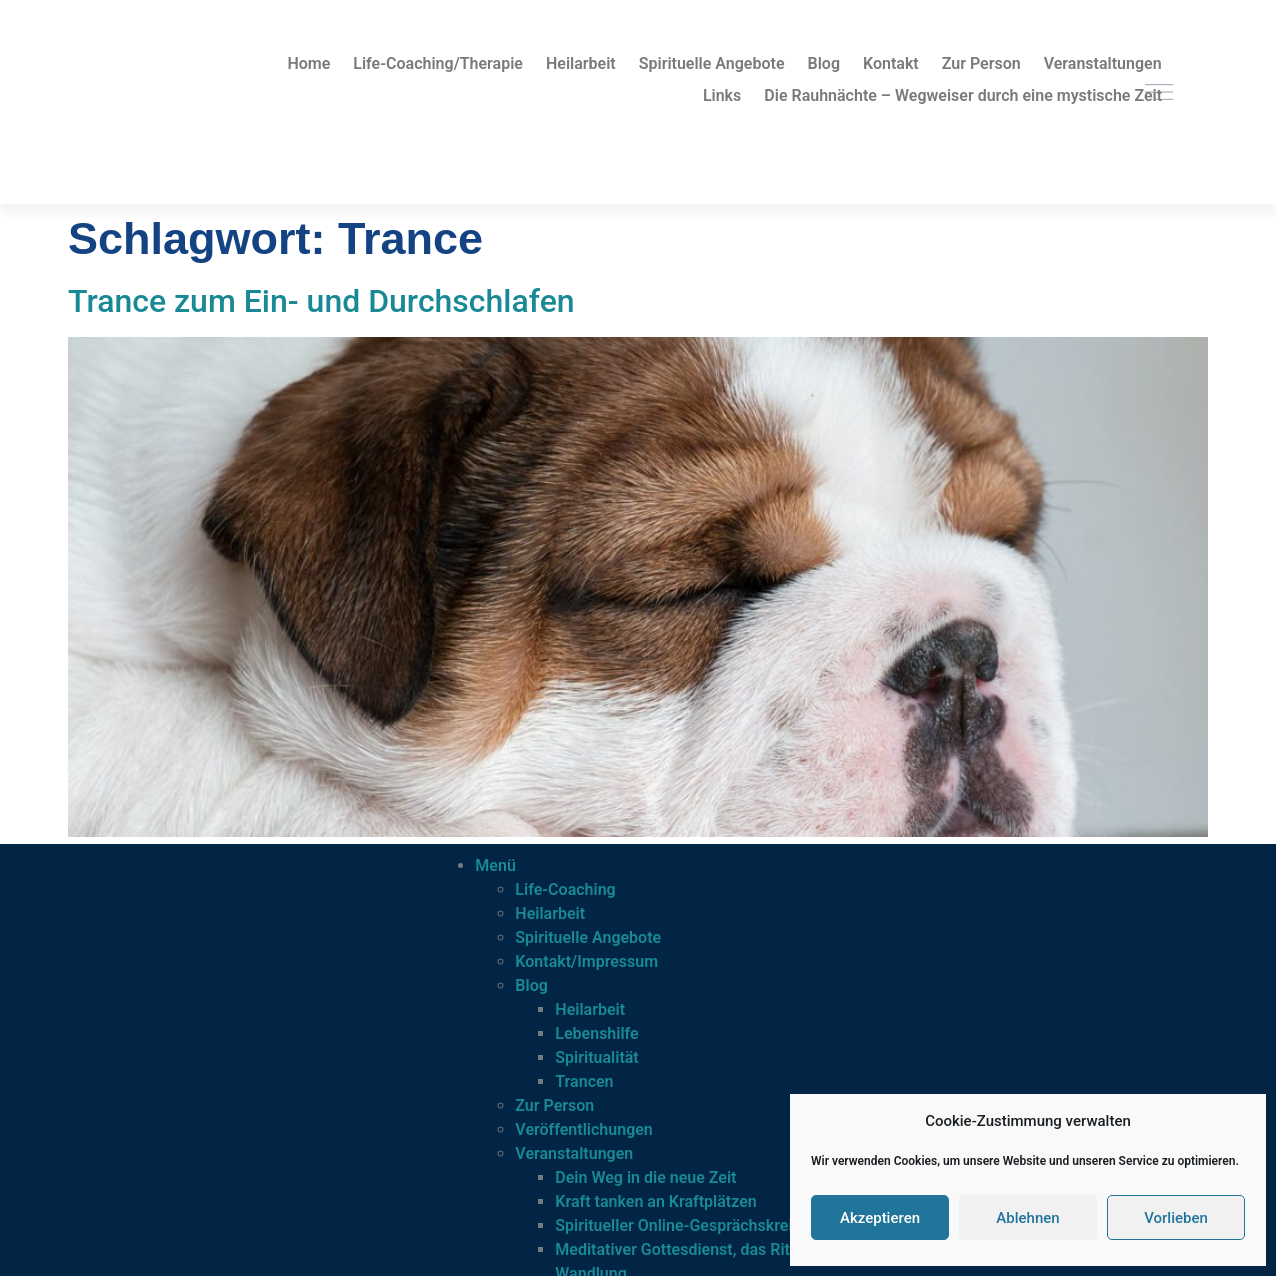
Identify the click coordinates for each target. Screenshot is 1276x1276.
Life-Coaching (565, 889)
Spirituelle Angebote (712, 63)
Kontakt (891, 63)
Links (722, 95)
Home (308, 63)
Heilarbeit (581, 63)
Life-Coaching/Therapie (438, 63)
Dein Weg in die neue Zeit (645, 1177)
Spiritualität (596, 1057)
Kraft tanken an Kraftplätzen (655, 1201)
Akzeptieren (880, 1218)
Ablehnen (1027, 1218)
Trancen (584, 1081)
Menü (495, 865)
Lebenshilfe (596, 1033)
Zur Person (981, 63)
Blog (824, 63)
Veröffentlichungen (583, 1129)
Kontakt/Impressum (586, 961)
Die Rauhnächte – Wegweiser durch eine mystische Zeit (963, 95)
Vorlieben (1176, 1218)
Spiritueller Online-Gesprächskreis (677, 1225)
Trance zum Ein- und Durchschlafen (321, 301)
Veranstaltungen (1103, 63)
